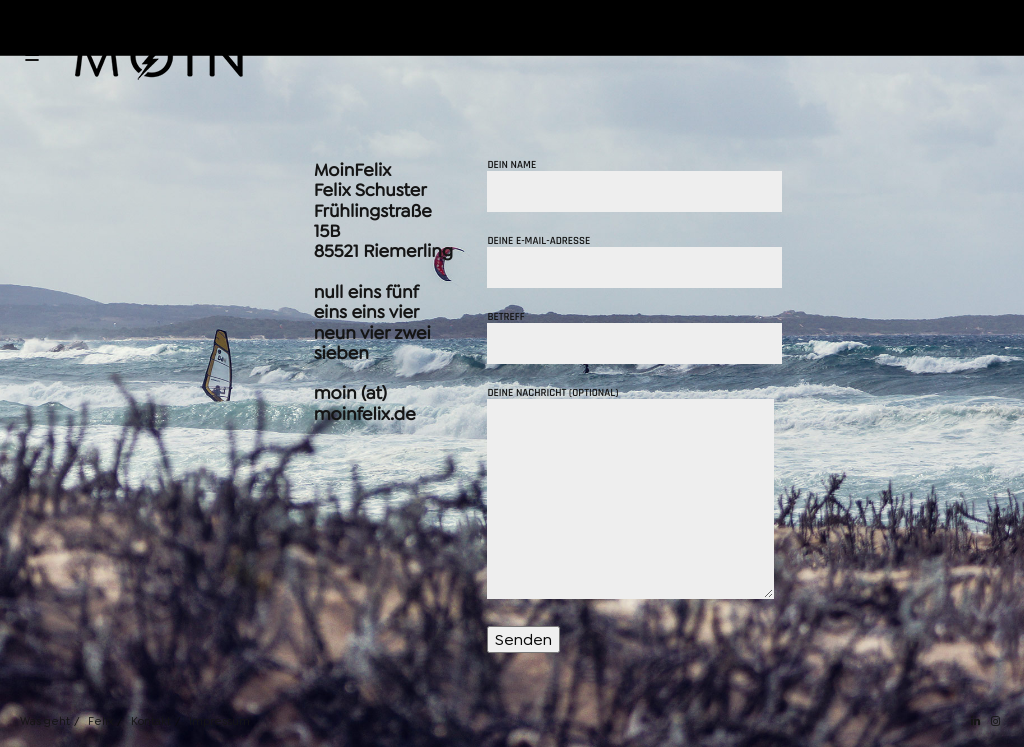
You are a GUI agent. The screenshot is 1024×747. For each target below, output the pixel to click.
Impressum (219, 721)
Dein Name (634, 186)
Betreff (634, 338)
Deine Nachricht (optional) (630, 495)
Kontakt (151, 721)
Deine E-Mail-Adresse (634, 262)
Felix (100, 721)
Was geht (45, 721)
